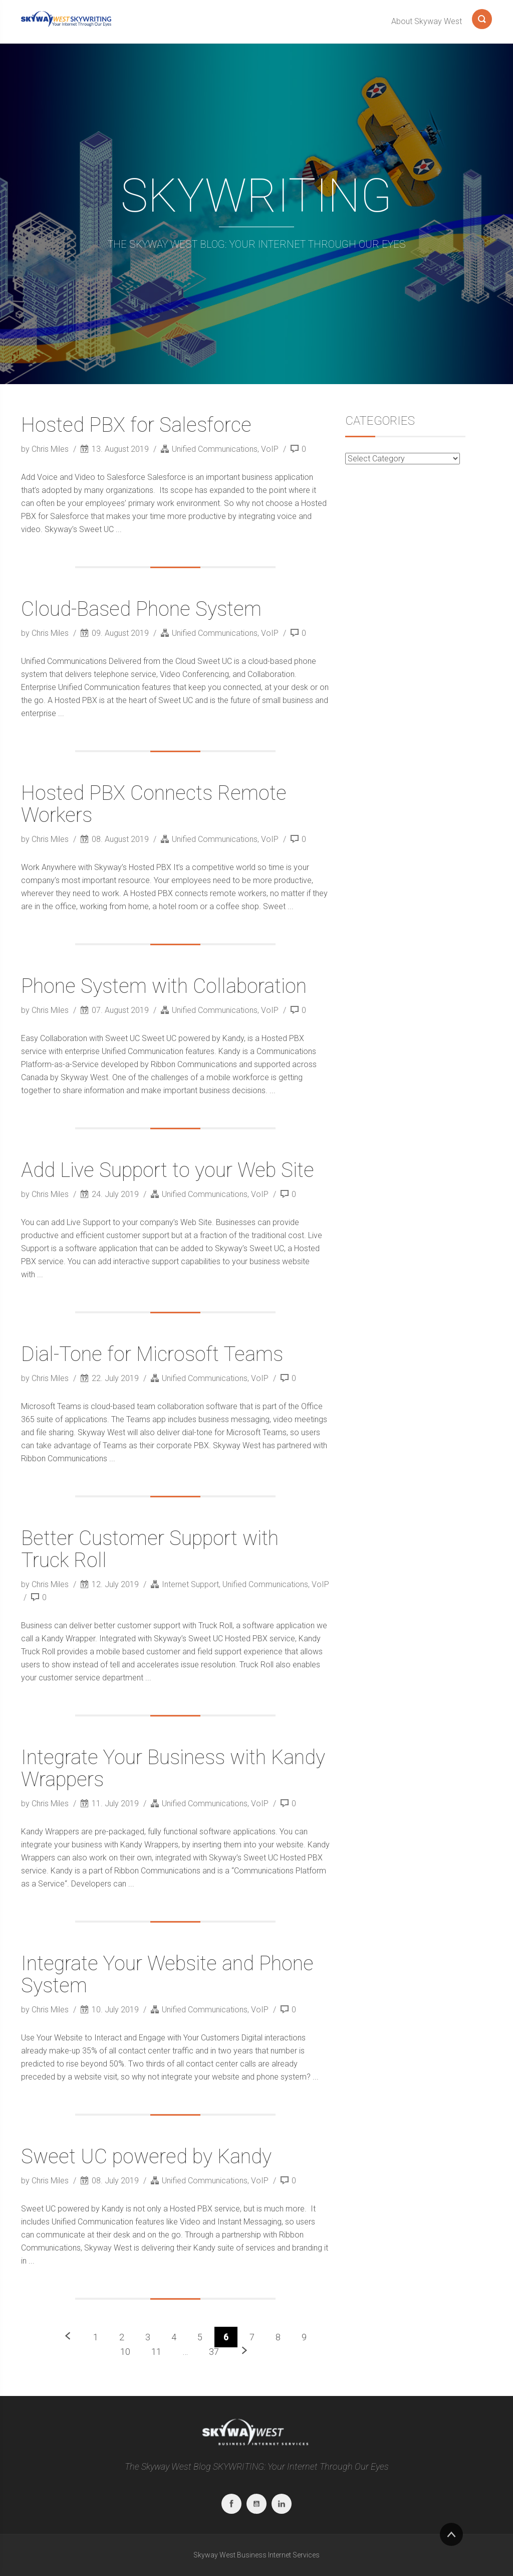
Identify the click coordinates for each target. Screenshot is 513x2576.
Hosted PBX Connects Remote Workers (154, 804)
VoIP (270, 449)
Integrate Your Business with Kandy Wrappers (173, 1768)
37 (214, 2351)
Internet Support (190, 1584)
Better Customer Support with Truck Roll (150, 1549)
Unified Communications (215, 449)
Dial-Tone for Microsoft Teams (152, 1354)
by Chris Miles (46, 449)
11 (156, 2351)
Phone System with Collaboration (164, 986)
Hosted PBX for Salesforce (136, 425)
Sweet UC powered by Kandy (146, 2156)
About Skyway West (426, 21)
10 (125, 2351)
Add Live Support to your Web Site (167, 1170)
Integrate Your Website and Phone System (167, 1974)
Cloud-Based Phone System (141, 609)
